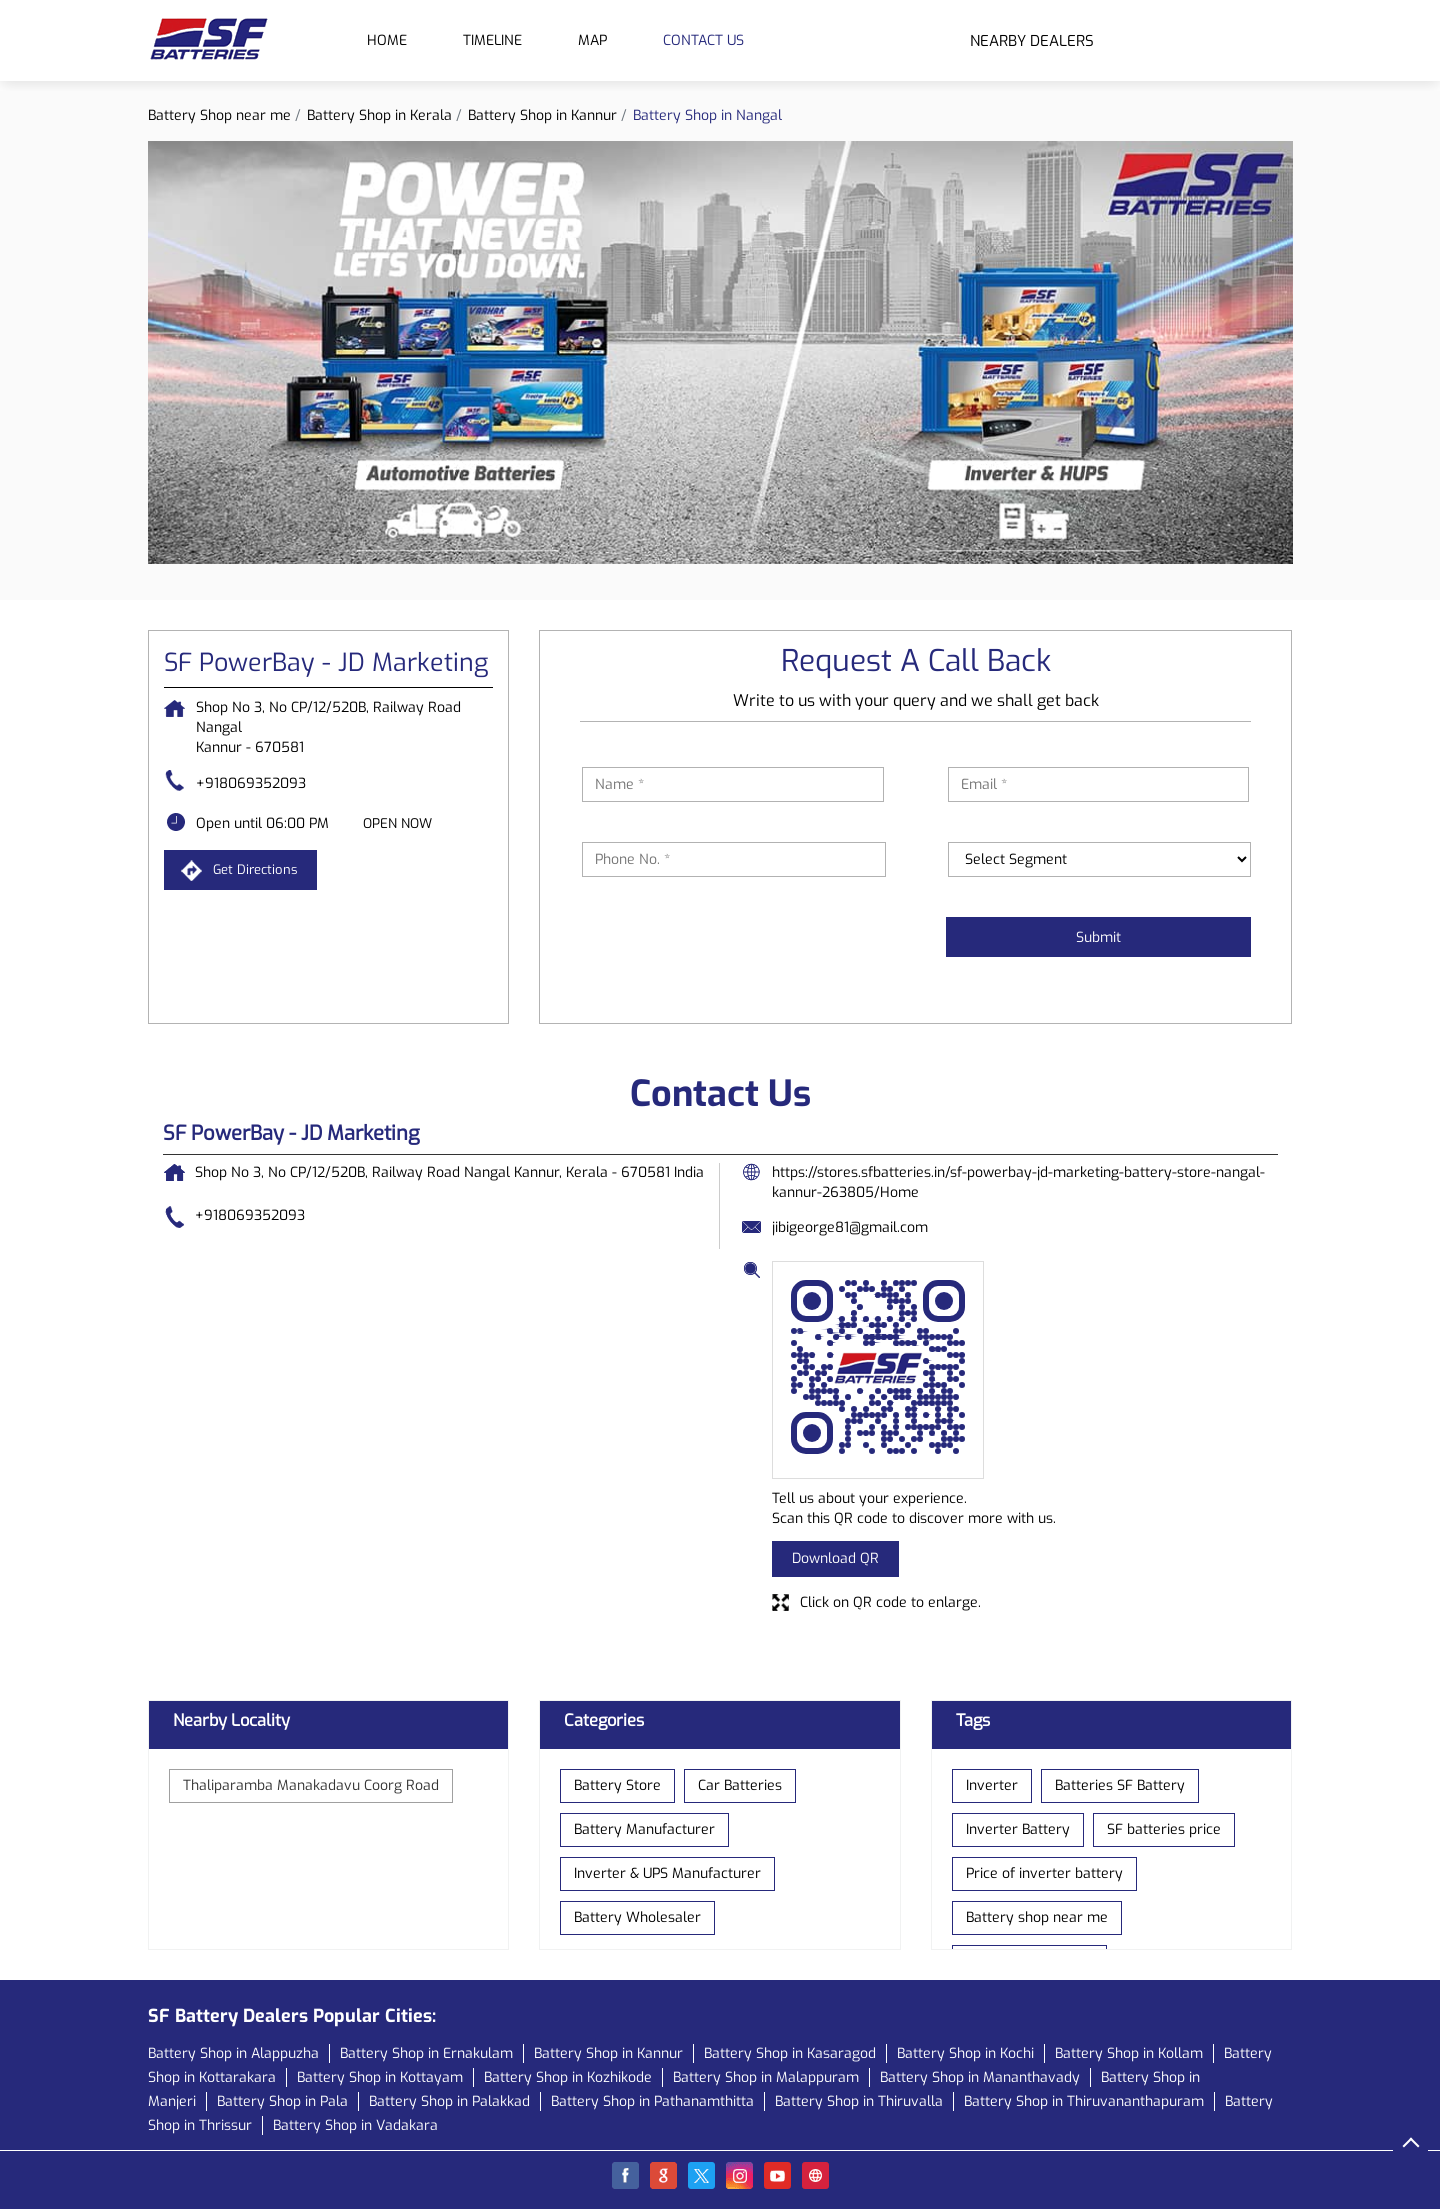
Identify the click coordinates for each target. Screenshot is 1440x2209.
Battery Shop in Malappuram (766, 2077)
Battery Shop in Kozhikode (568, 2077)
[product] (1100, 859)
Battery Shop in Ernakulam (426, 2053)
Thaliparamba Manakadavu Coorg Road (311, 1785)
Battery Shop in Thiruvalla (859, 2101)
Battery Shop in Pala (282, 2101)
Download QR (835, 1558)
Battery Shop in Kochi (965, 2053)
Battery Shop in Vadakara (355, 2125)
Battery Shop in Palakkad (449, 2101)
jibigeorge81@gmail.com (850, 1227)
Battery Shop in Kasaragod (790, 2053)
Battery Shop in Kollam (1129, 2053)
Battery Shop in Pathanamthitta (652, 2101)
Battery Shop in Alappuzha (233, 2053)
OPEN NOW (397, 823)
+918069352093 (251, 783)
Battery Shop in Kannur (608, 2053)
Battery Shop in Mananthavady (980, 2077)
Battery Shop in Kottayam (380, 2077)
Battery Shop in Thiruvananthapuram (1084, 2101)
